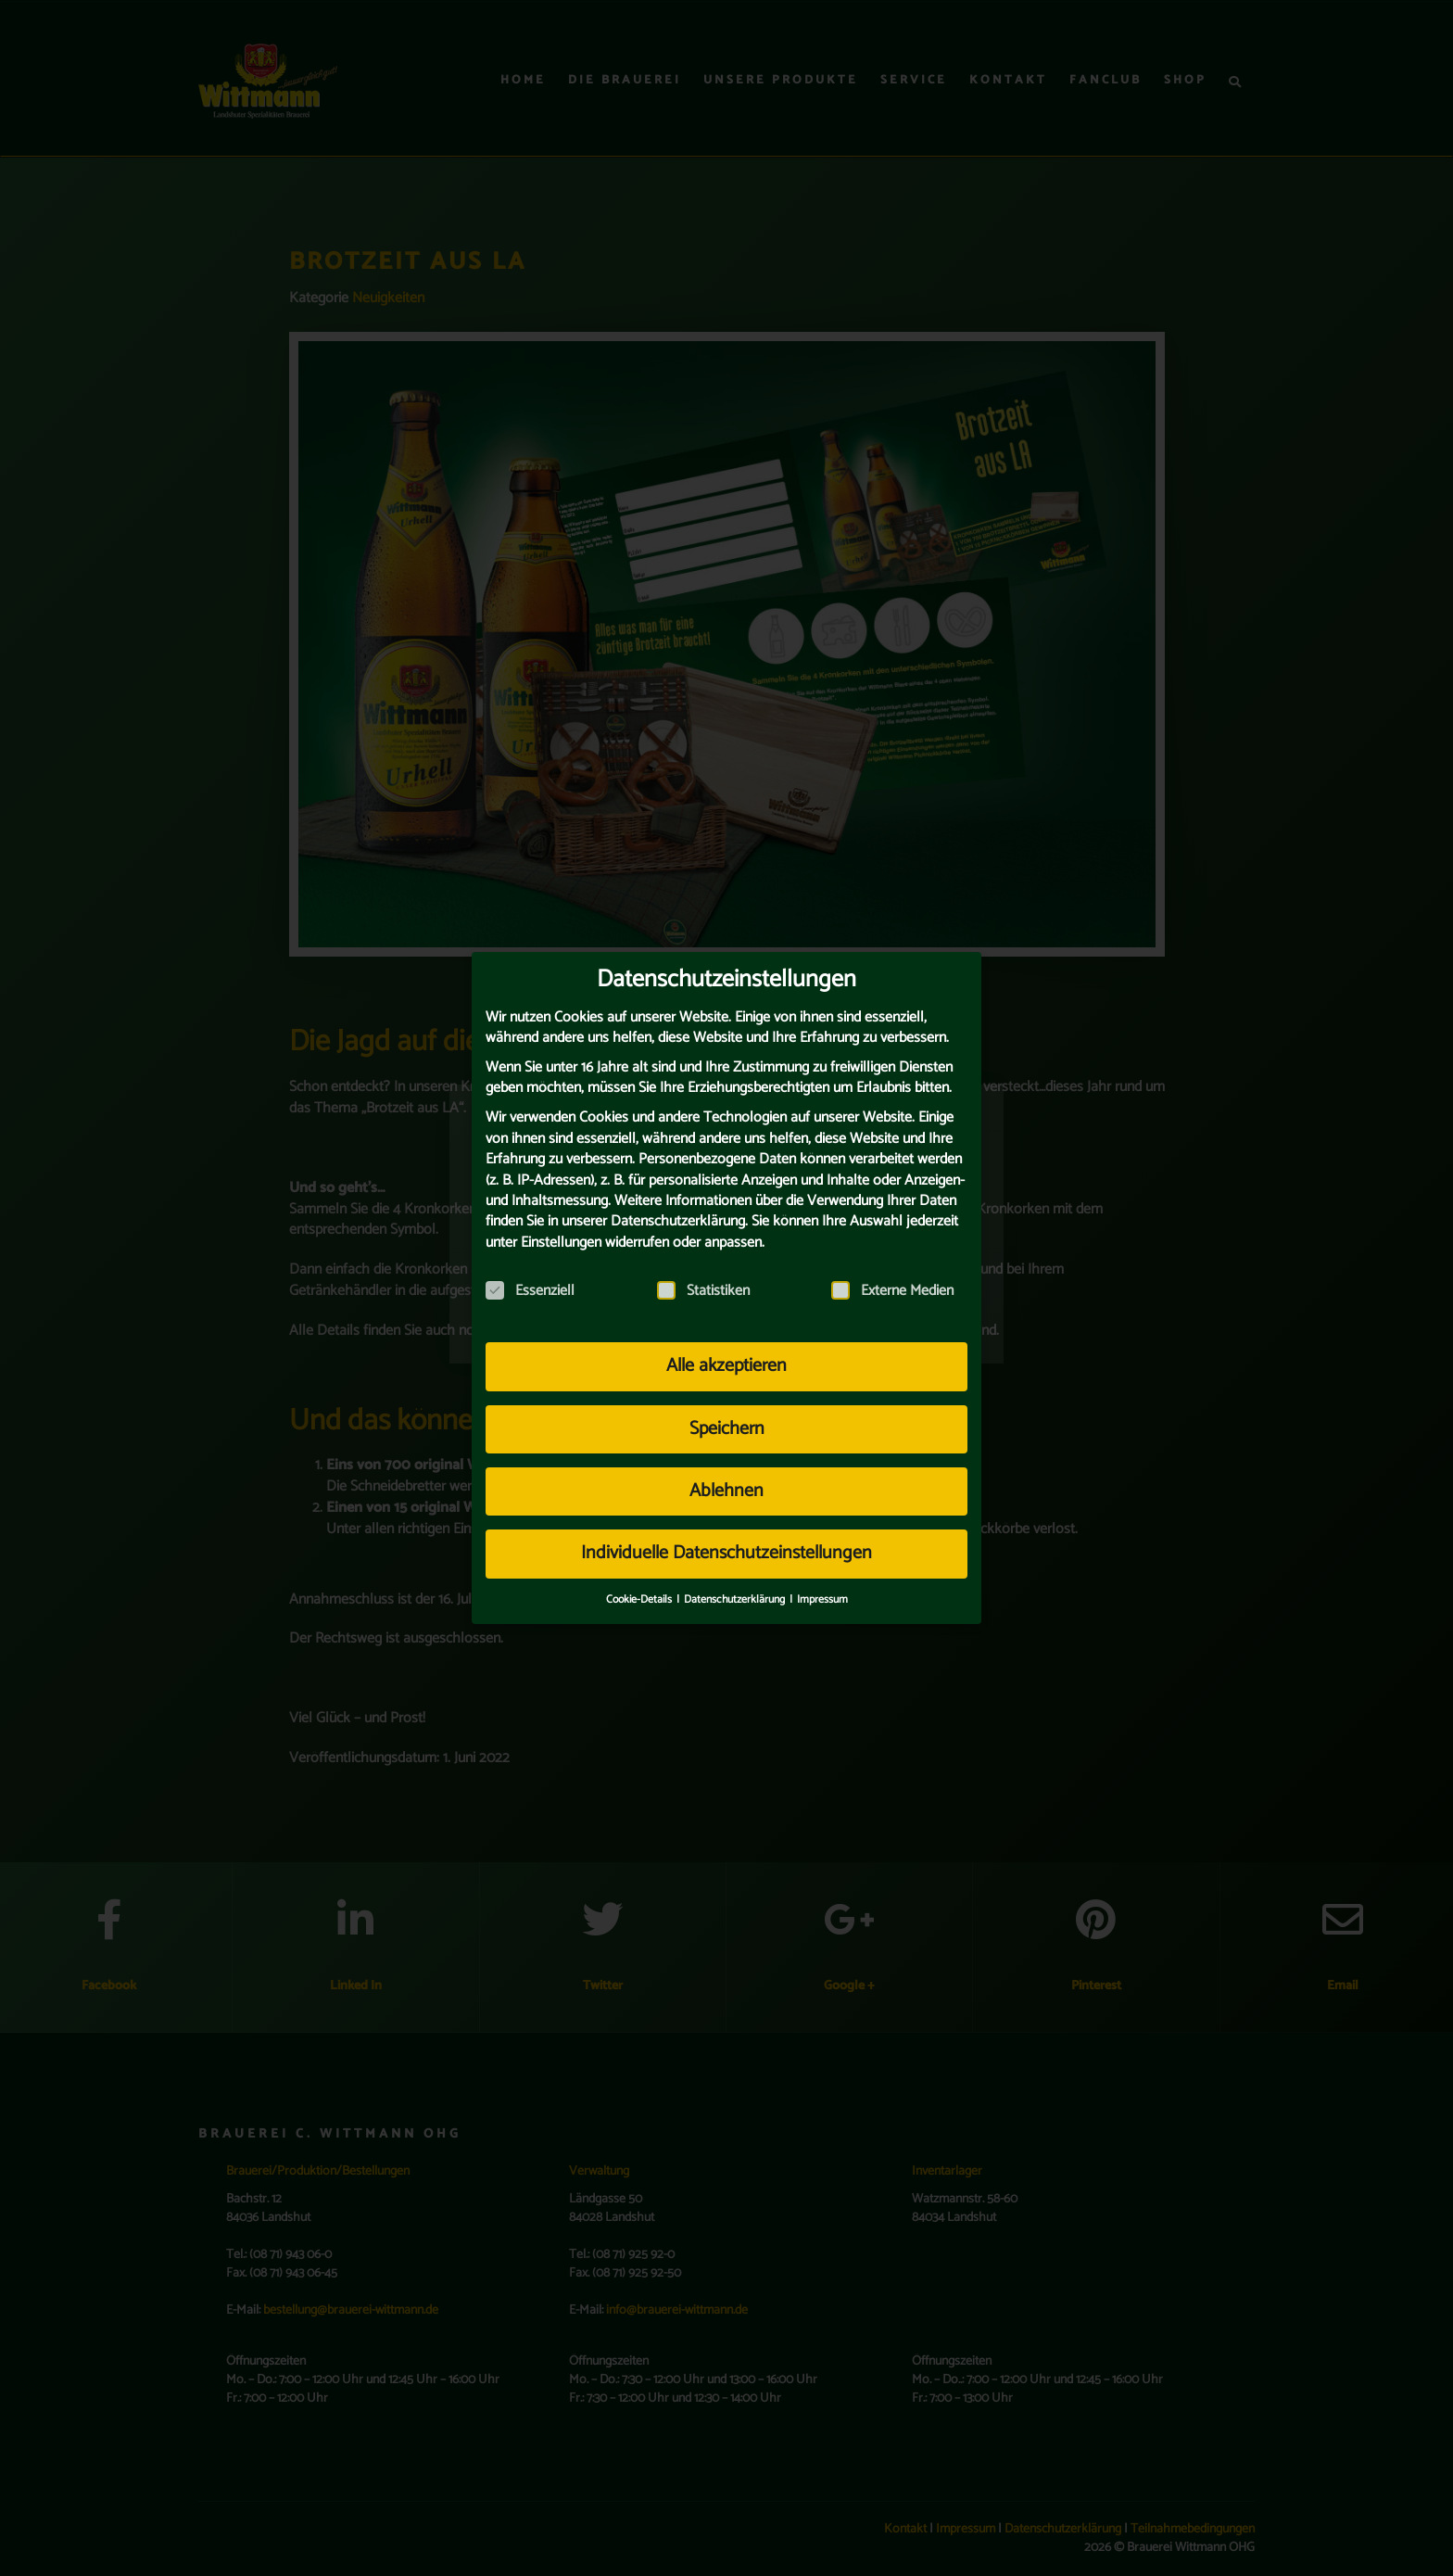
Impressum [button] (822, 1588)
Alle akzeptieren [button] (726, 1354)
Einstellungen (561, 1231)
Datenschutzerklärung (678, 1210)
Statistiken (703, 1280)
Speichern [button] (726, 1417)
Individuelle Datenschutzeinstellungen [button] (726, 1542)
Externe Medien (892, 1280)
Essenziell (530, 1280)
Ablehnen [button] (726, 1480)
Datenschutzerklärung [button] (736, 1588)
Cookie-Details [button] (640, 1588)
